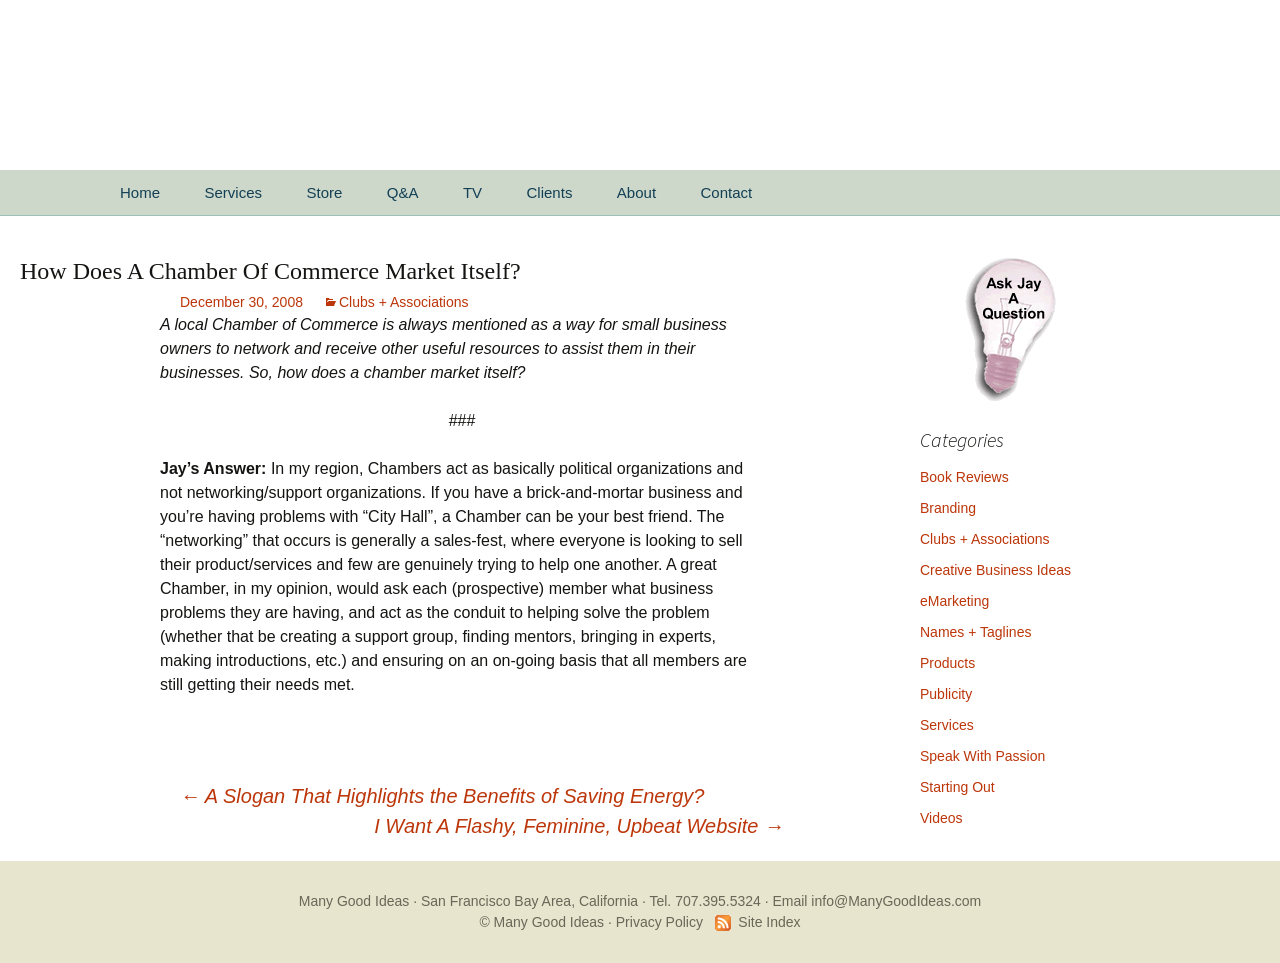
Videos (941, 818)
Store (324, 192)
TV (472, 192)
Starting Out (957, 787)
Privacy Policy (659, 922)
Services (233, 192)
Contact (727, 192)
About (636, 192)
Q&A (403, 192)
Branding (948, 508)
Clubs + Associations (404, 302)
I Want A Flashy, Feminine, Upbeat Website (579, 826)
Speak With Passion (982, 756)
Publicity (946, 694)
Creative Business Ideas (995, 570)
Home (140, 192)
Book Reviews (964, 477)
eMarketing (954, 601)
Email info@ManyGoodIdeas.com (876, 901)
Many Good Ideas (354, 901)
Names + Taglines (975, 632)
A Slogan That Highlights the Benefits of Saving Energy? (442, 796)
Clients (550, 192)
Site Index (769, 922)
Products (947, 663)
